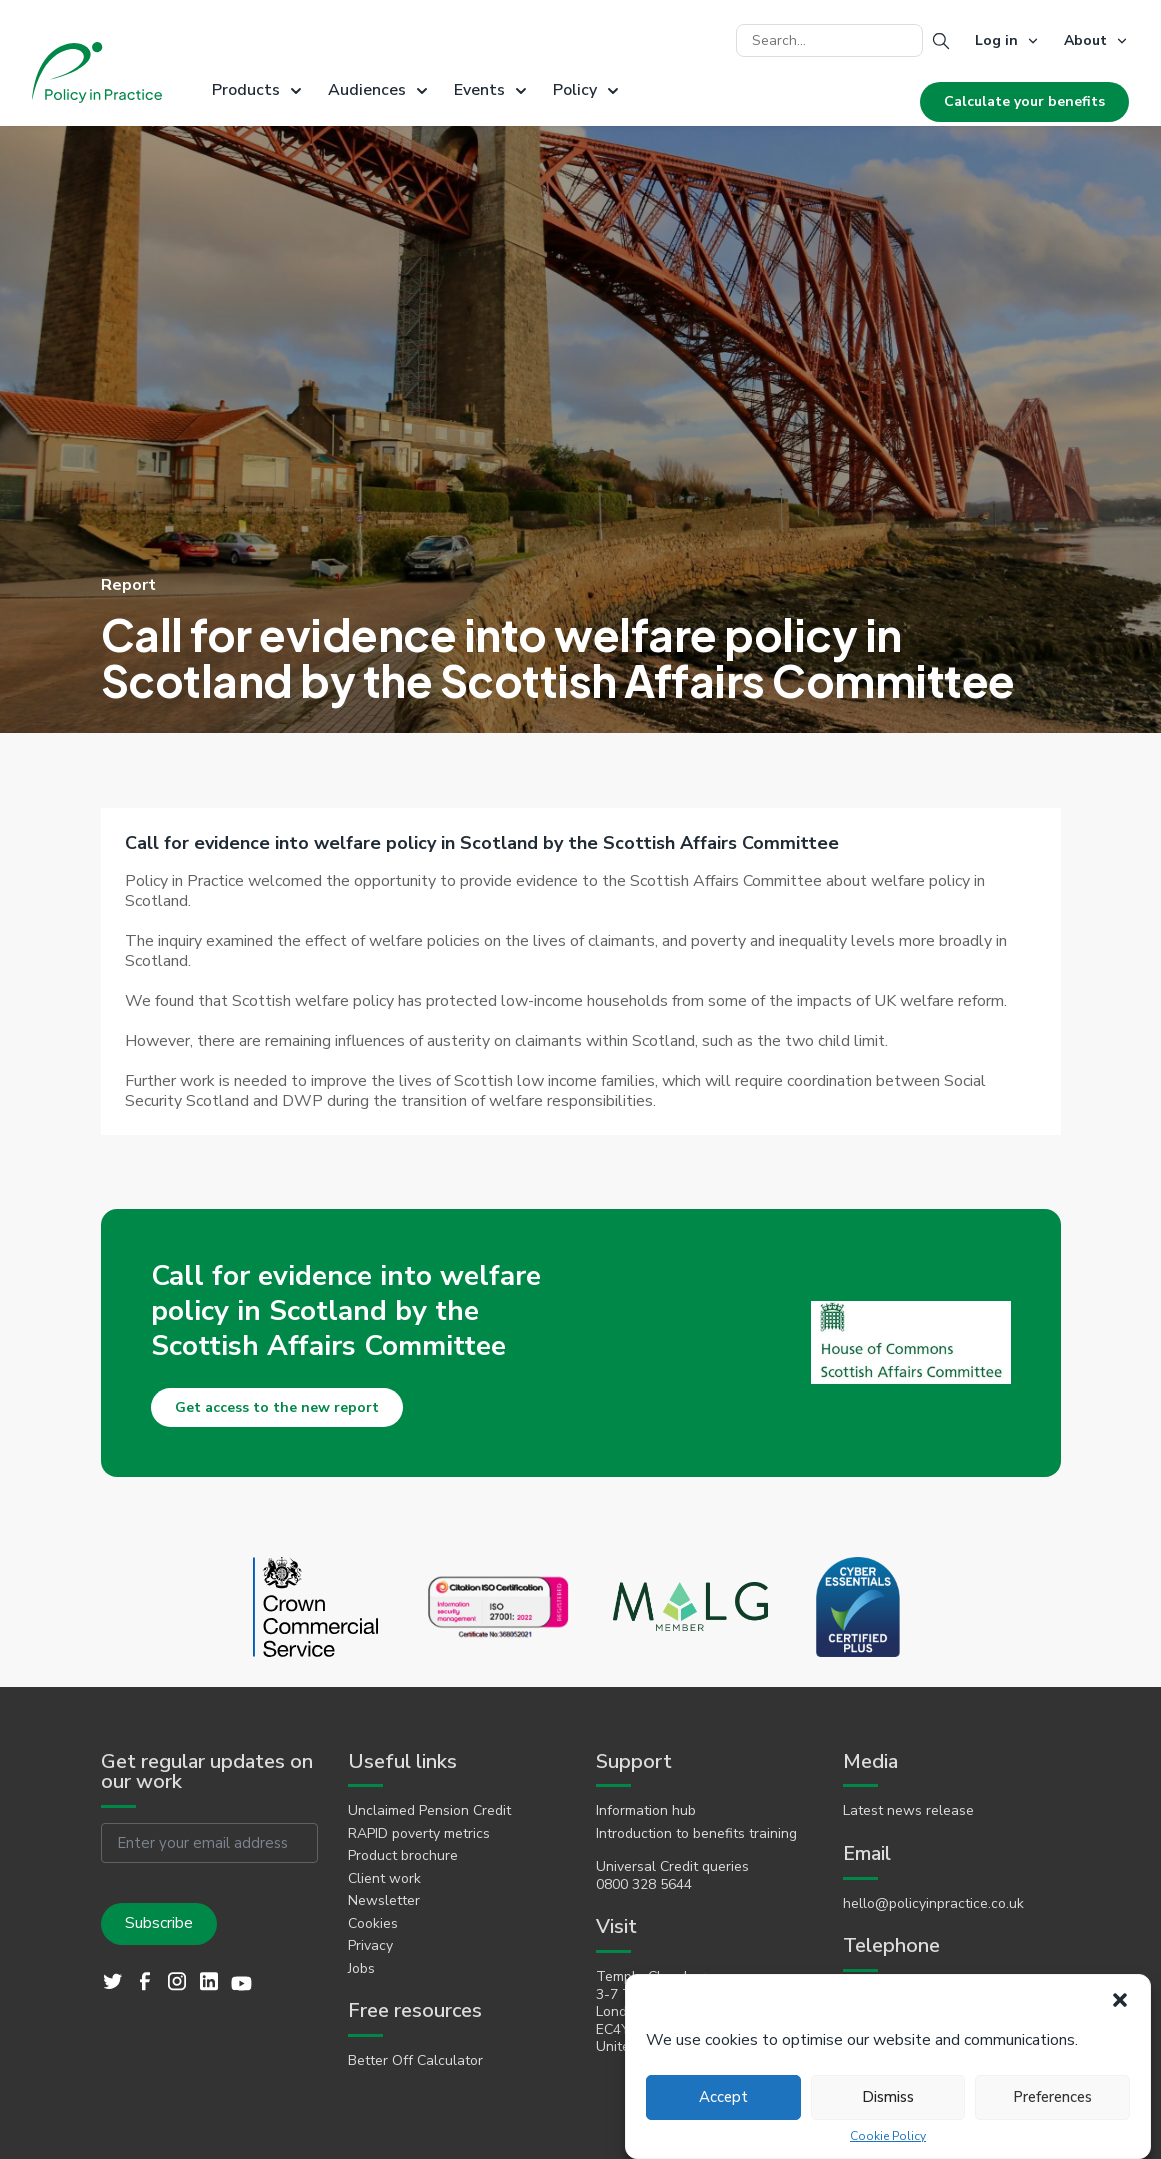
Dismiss (888, 2097)
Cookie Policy (888, 2136)
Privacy (370, 1946)
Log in (996, 40)
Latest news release (908, 1811)
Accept (723, 2097)
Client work (384, 1879)
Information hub (646, 1811)
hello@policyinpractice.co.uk (933, 1904)
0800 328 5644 (644, 1885)
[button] (1120, 2000)
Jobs (361, 1969)
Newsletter (384, 1901)
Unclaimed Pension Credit (429, 1811)
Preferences (1052, 2097)
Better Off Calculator (415, 2061)
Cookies (373, 1924)
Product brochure (403, 1856)
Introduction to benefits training (696, 1834)
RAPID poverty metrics (419, 1834)
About (1085, 40)
